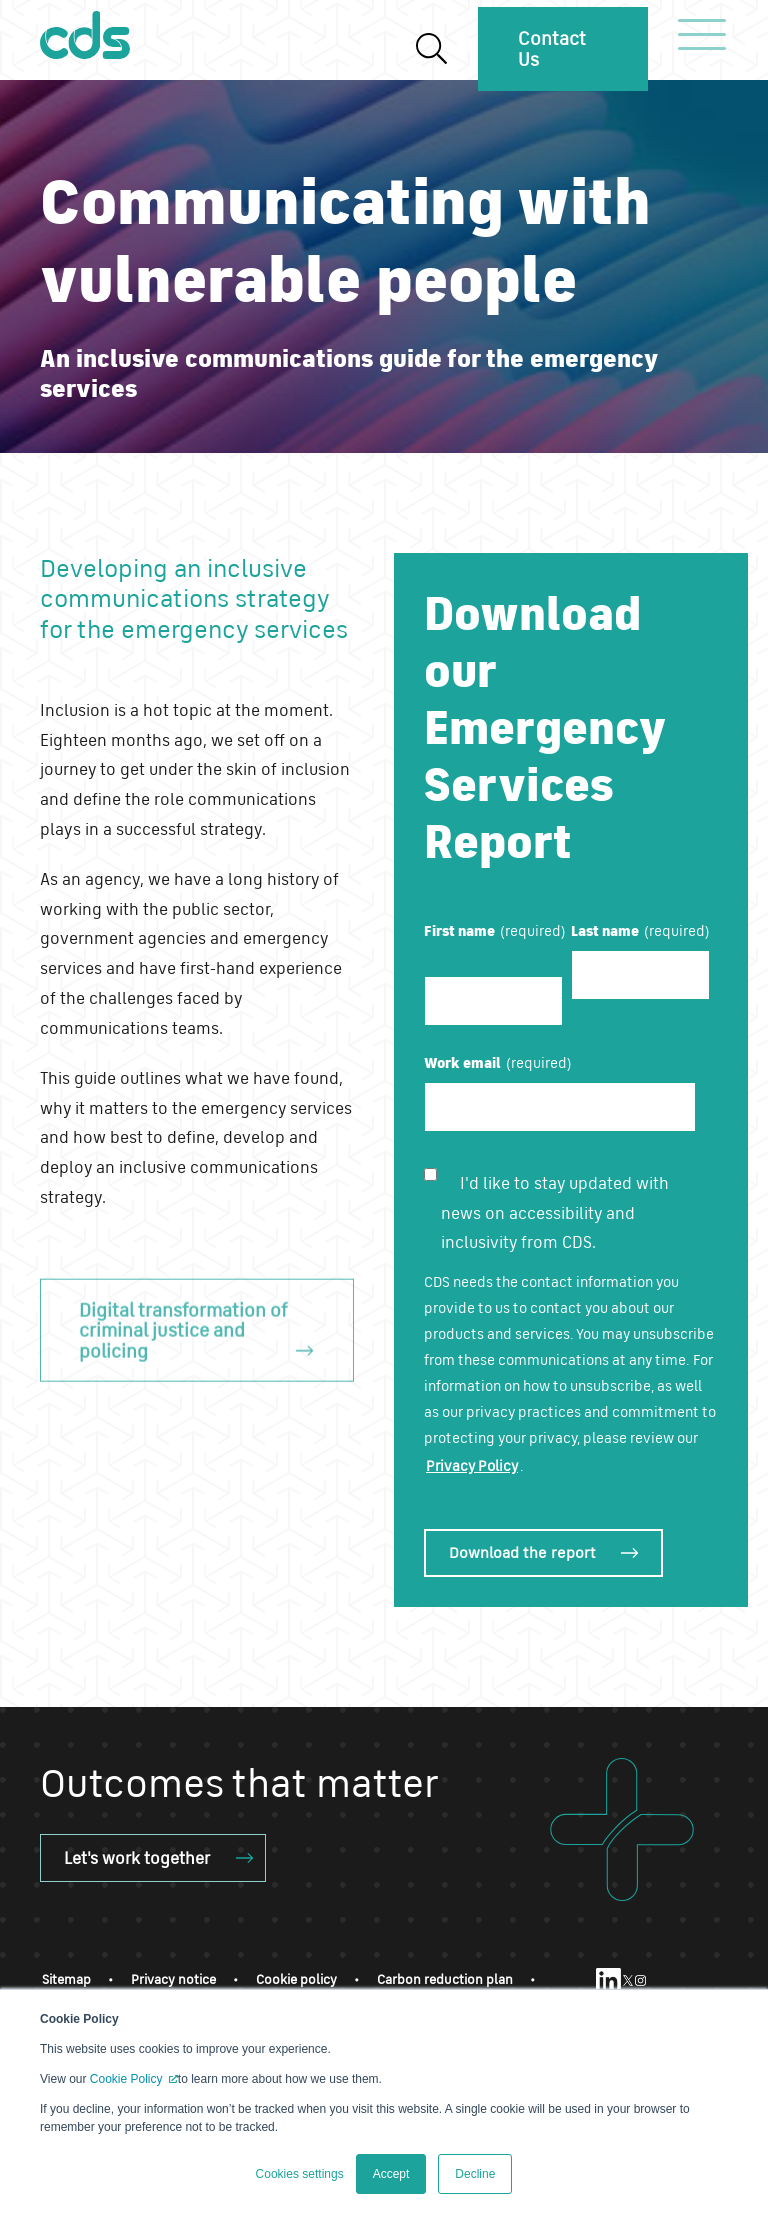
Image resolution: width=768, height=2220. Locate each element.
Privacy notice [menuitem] (173, 1979)
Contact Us (552, 48)
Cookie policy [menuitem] (296, 1979)
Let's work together (137, 1857)
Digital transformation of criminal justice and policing (183, 1346)
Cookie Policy (128, 2079)
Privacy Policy (472, 1465)
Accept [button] (391, 2174)
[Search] (431, 48)
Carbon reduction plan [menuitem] (445, 1979)
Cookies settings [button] (300, 2174)
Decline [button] (475, 2174)
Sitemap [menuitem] (66, 1979)
